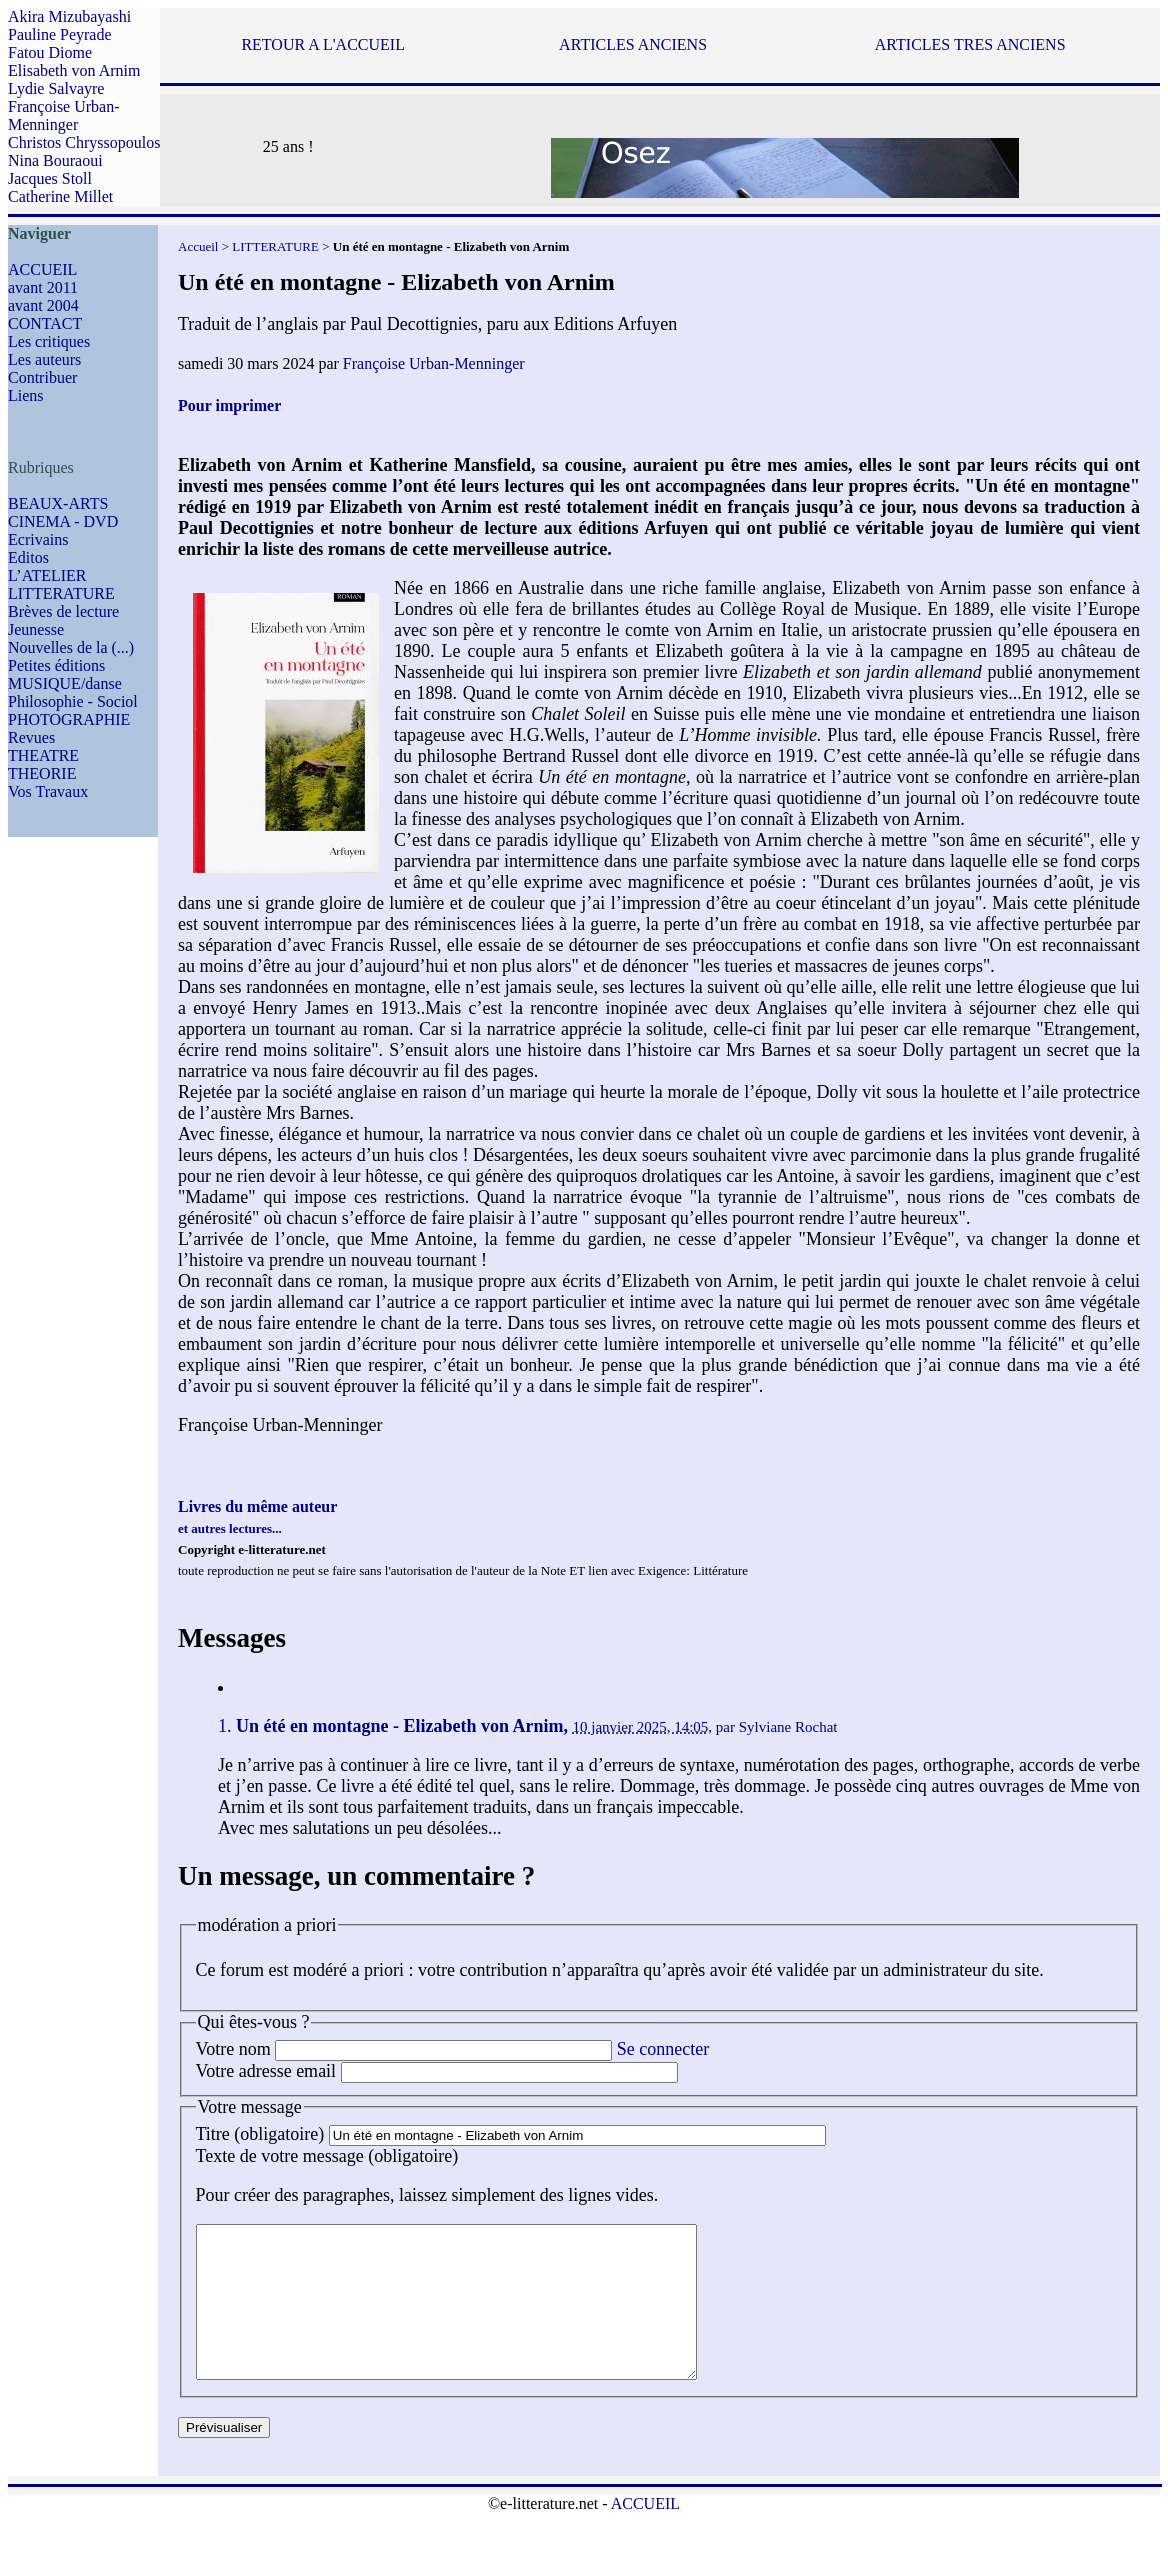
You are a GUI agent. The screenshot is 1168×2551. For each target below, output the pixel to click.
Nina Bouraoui (55, 160)
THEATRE (43, 755)
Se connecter (663, 2049)
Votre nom (233, 2049)
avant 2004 (43, 305)
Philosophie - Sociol (73, 701)
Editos (28, 557)
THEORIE (42, 773)
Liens (26, 395)
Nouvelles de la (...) (71, 647)
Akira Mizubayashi (69, 16)
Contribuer (42, 377)
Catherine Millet (60, 196)
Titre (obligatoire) (260, 2134)
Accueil (198, 246)
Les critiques (49, 341)
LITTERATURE (61, 593)
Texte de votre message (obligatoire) (327, 2156)
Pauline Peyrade (60, 34)
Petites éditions (56, 665)
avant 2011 (43, 287)
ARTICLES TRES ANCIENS (970, 44)
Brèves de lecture (63, 611)
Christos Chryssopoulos (84, 142)
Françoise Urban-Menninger (64, 115)
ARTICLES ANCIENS (633, 44)
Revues (31, 737)
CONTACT (45, 323)
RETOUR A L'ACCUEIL (322, 44)
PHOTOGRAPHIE (69, 719)
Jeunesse (36, 629)
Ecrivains (38, 539)
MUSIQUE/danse (65, 683)
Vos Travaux (48, 791)
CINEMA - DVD (63, 521)
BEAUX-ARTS (58, 503)
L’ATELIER (47, 575)
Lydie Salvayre (56, 88)
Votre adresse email (266, 2071)
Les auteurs (44, 359)
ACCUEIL (42, 269)
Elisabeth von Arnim (74, 70)
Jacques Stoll (50, 178)
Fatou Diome (50, 52)
